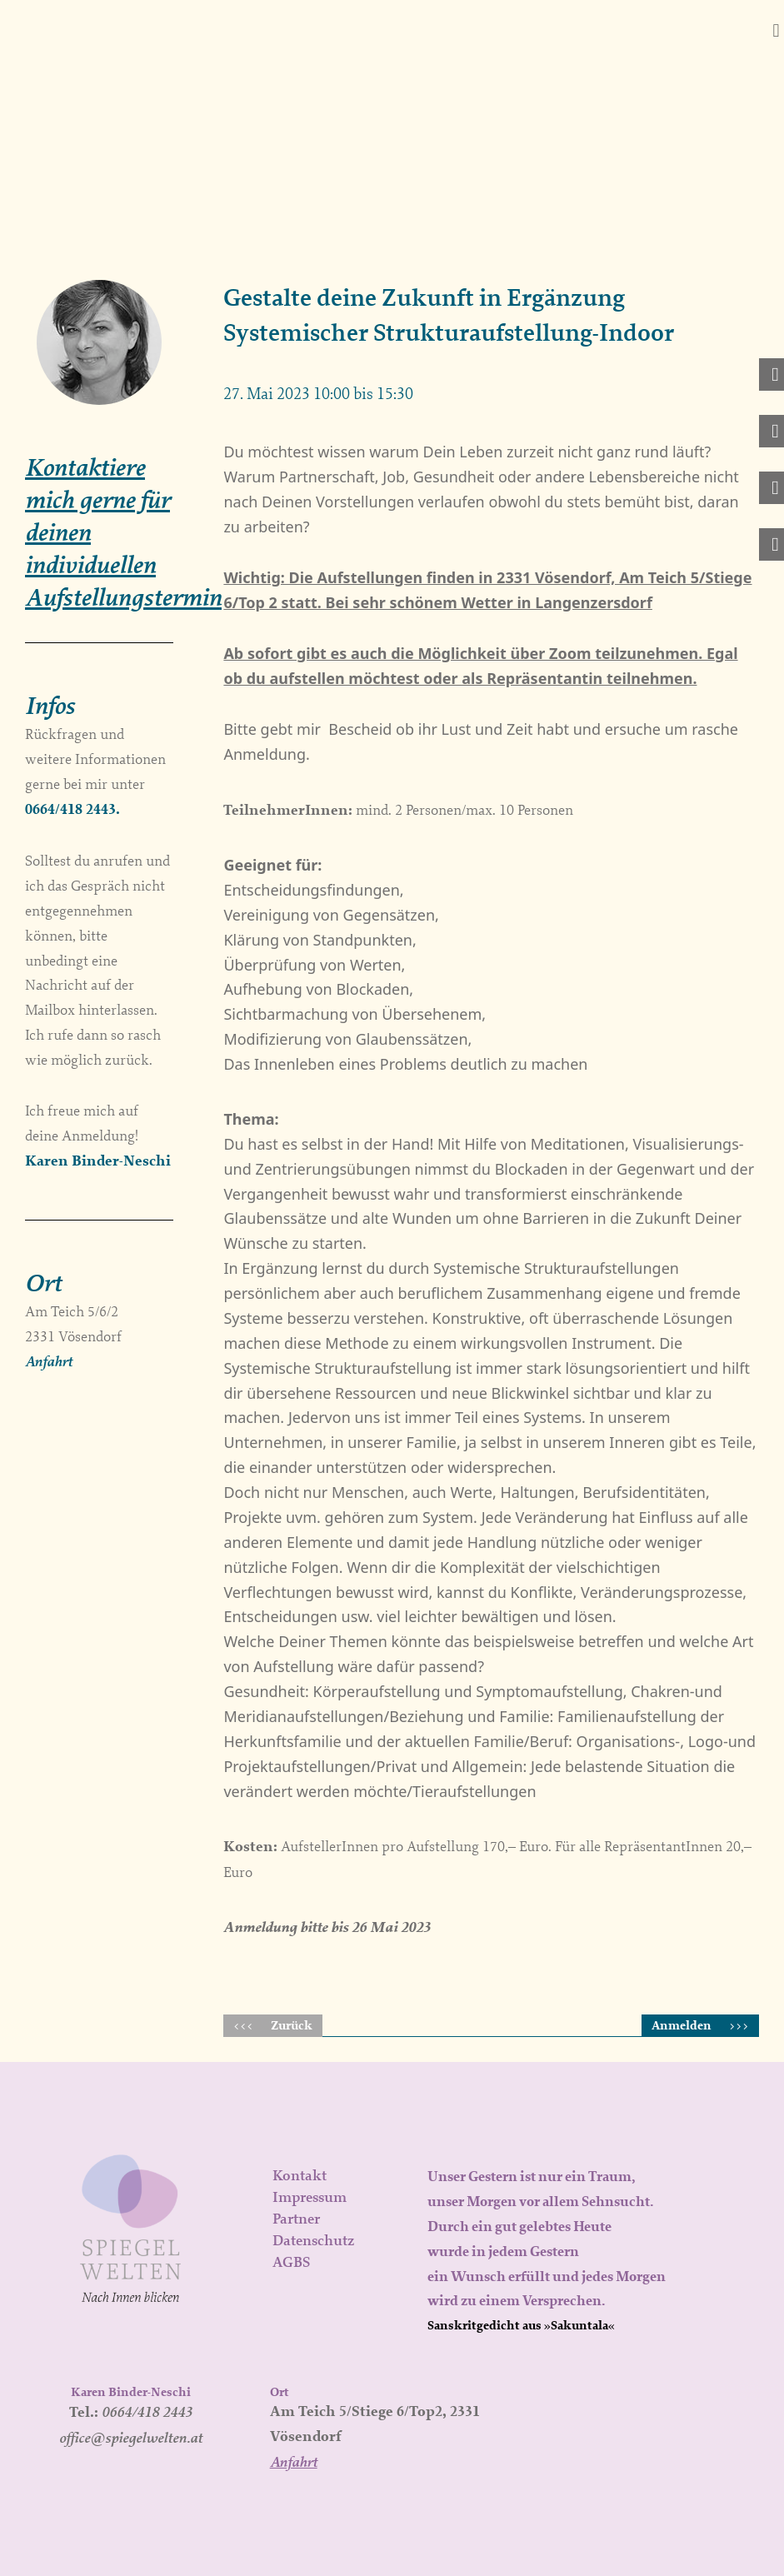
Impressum (309, 2197)
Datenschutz (313, 2240)
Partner (296, 2219)
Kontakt (299, 2175)
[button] (776, 30)
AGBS (291, 2262)
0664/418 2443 (147, 2411)
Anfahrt (48, 1360)
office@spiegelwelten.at (130, 2437)
